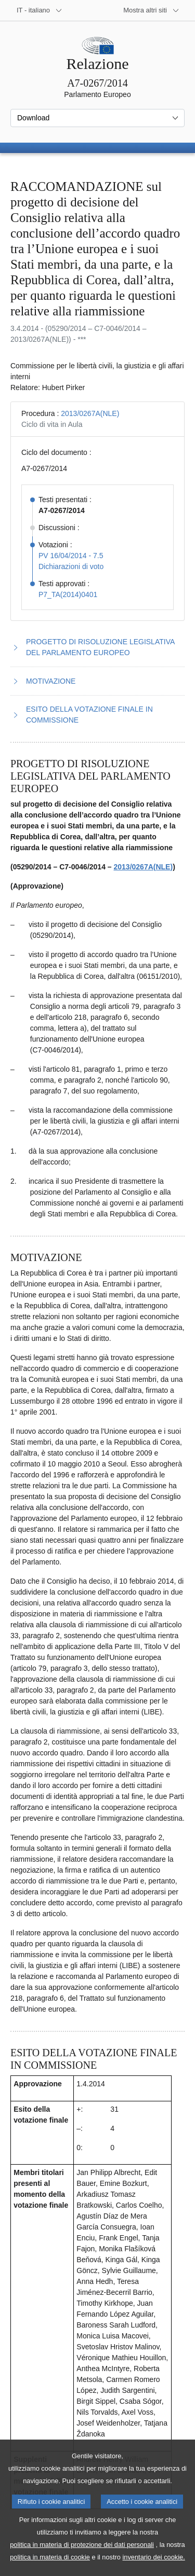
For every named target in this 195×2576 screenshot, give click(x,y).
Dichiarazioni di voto (70, 566)
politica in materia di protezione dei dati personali (82, 2559)
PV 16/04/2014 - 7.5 (70, 555)
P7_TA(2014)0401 (67, 594)
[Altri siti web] (151, 10)
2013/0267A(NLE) (90, 413)
